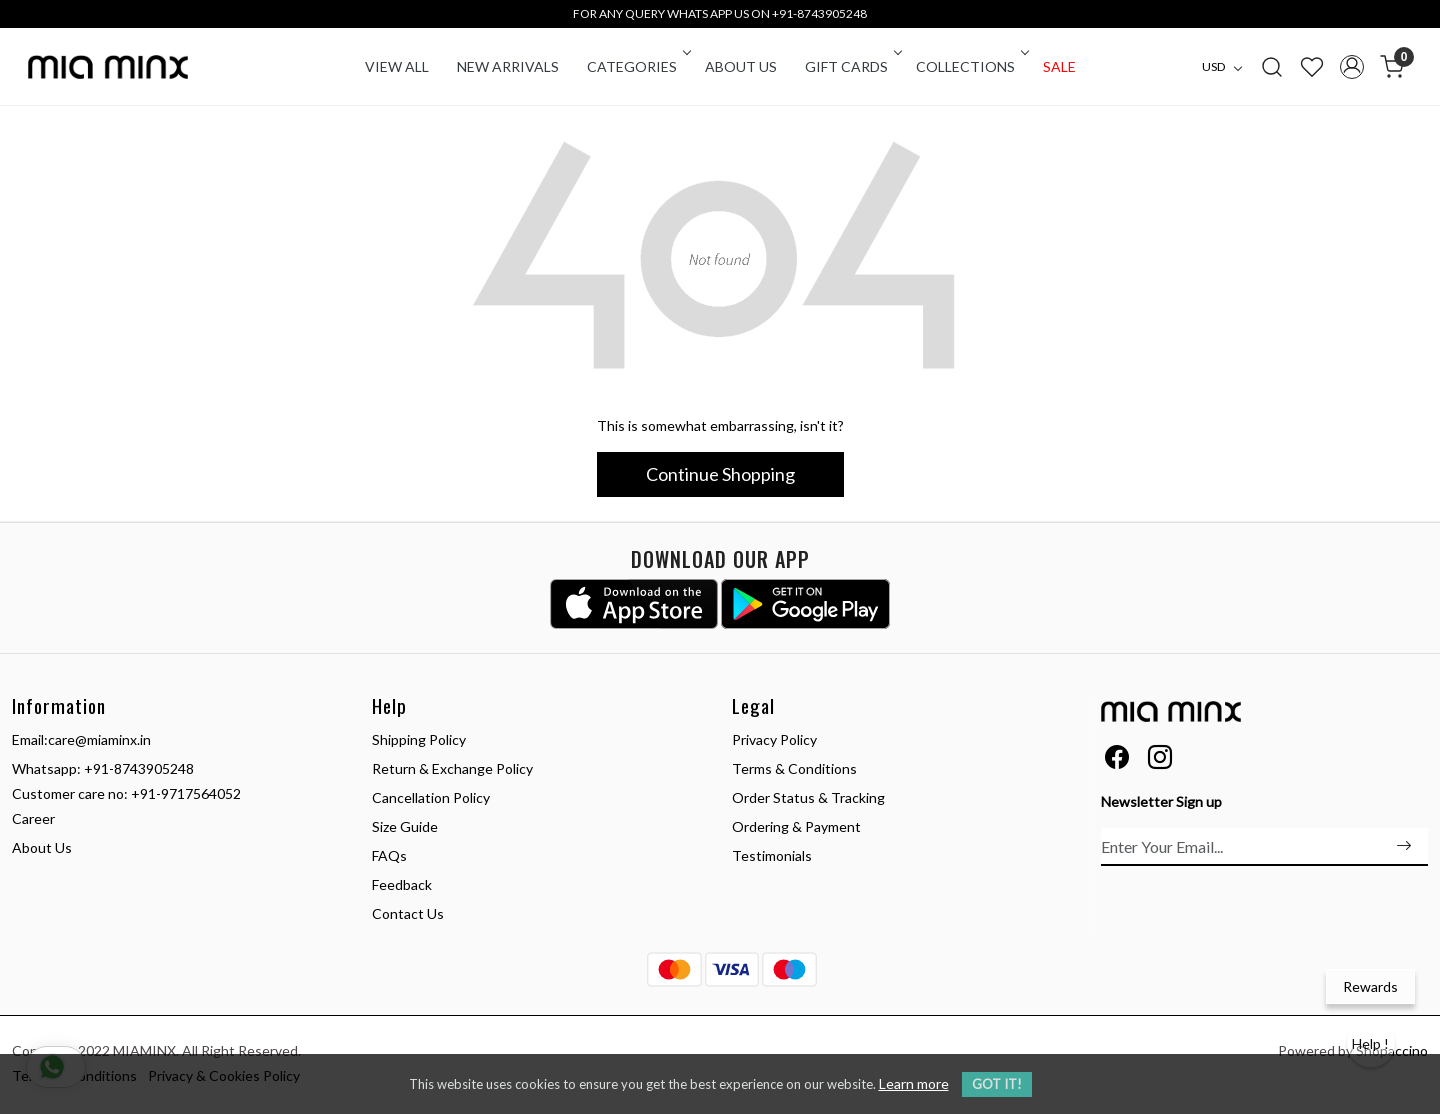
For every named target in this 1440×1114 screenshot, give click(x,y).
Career (33, 818)
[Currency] (1227, 67)
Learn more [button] (914, 1083)
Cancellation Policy (431, 797)
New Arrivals (508, 66)
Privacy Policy (774, 739)
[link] (1272, 66)
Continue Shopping (720, 474)
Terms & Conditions (794, 768)
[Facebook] (1117, 760)
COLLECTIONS (971, 66)
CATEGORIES (637, 66)
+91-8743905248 (139, 768)
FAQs (389, 855)
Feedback (402, 884)
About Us (741, 66)
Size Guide (405, 826)
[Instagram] (1160, 760)
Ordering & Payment (796, 826)
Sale (1059, 66)
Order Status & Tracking (808, 797)
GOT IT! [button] (997, 1084)
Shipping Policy (419, 739)
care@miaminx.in (99, 739)
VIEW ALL (397, 66)
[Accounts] (1352, 67)
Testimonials (772, 855)
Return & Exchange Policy (452, 768)
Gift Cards (852, 66)
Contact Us (408, 913)
